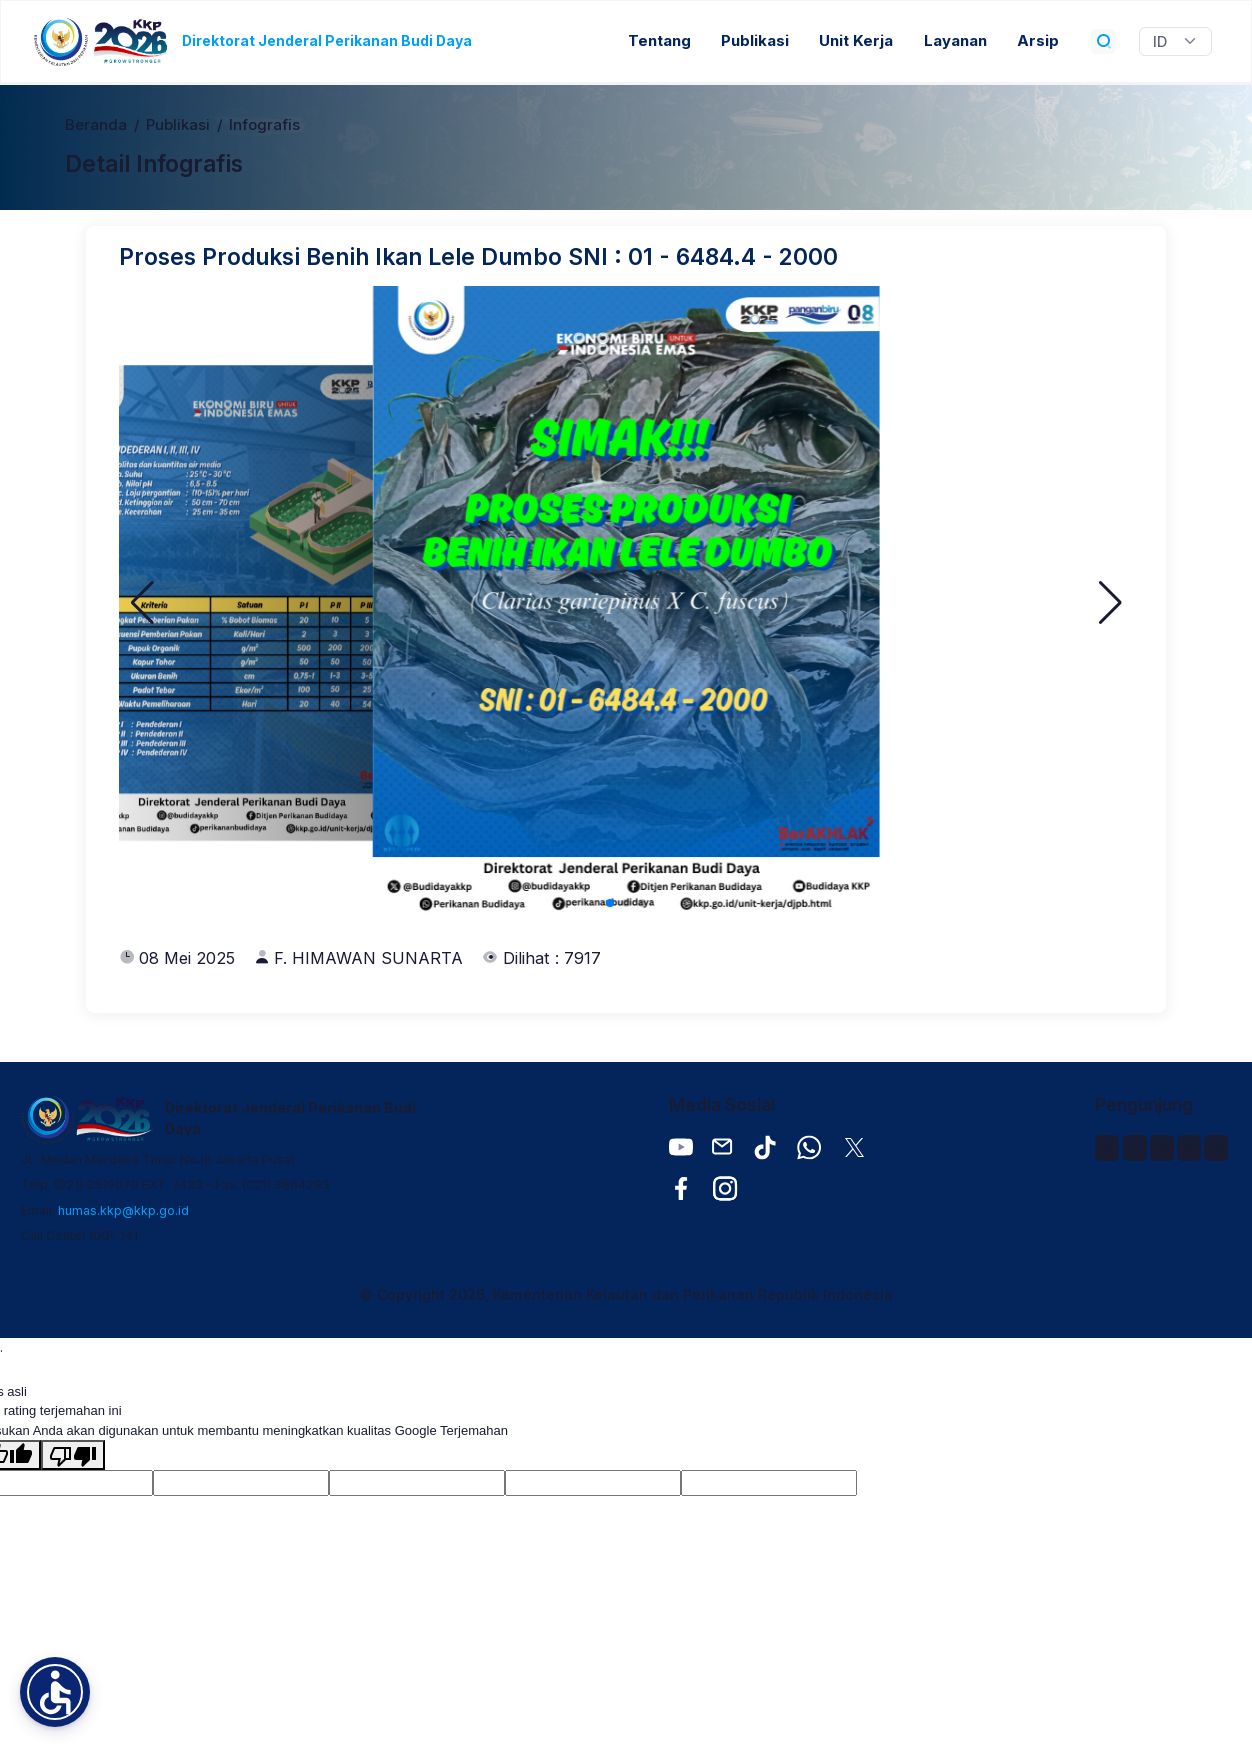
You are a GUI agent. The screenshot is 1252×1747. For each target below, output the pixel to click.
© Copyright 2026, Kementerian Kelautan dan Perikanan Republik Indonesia (626, 1294)
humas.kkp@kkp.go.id (123, 1210)
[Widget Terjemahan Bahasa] (1175, 42)
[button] (142, 603)
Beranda (96, 125)
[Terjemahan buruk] (73, 1455)
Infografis (264, 125)
